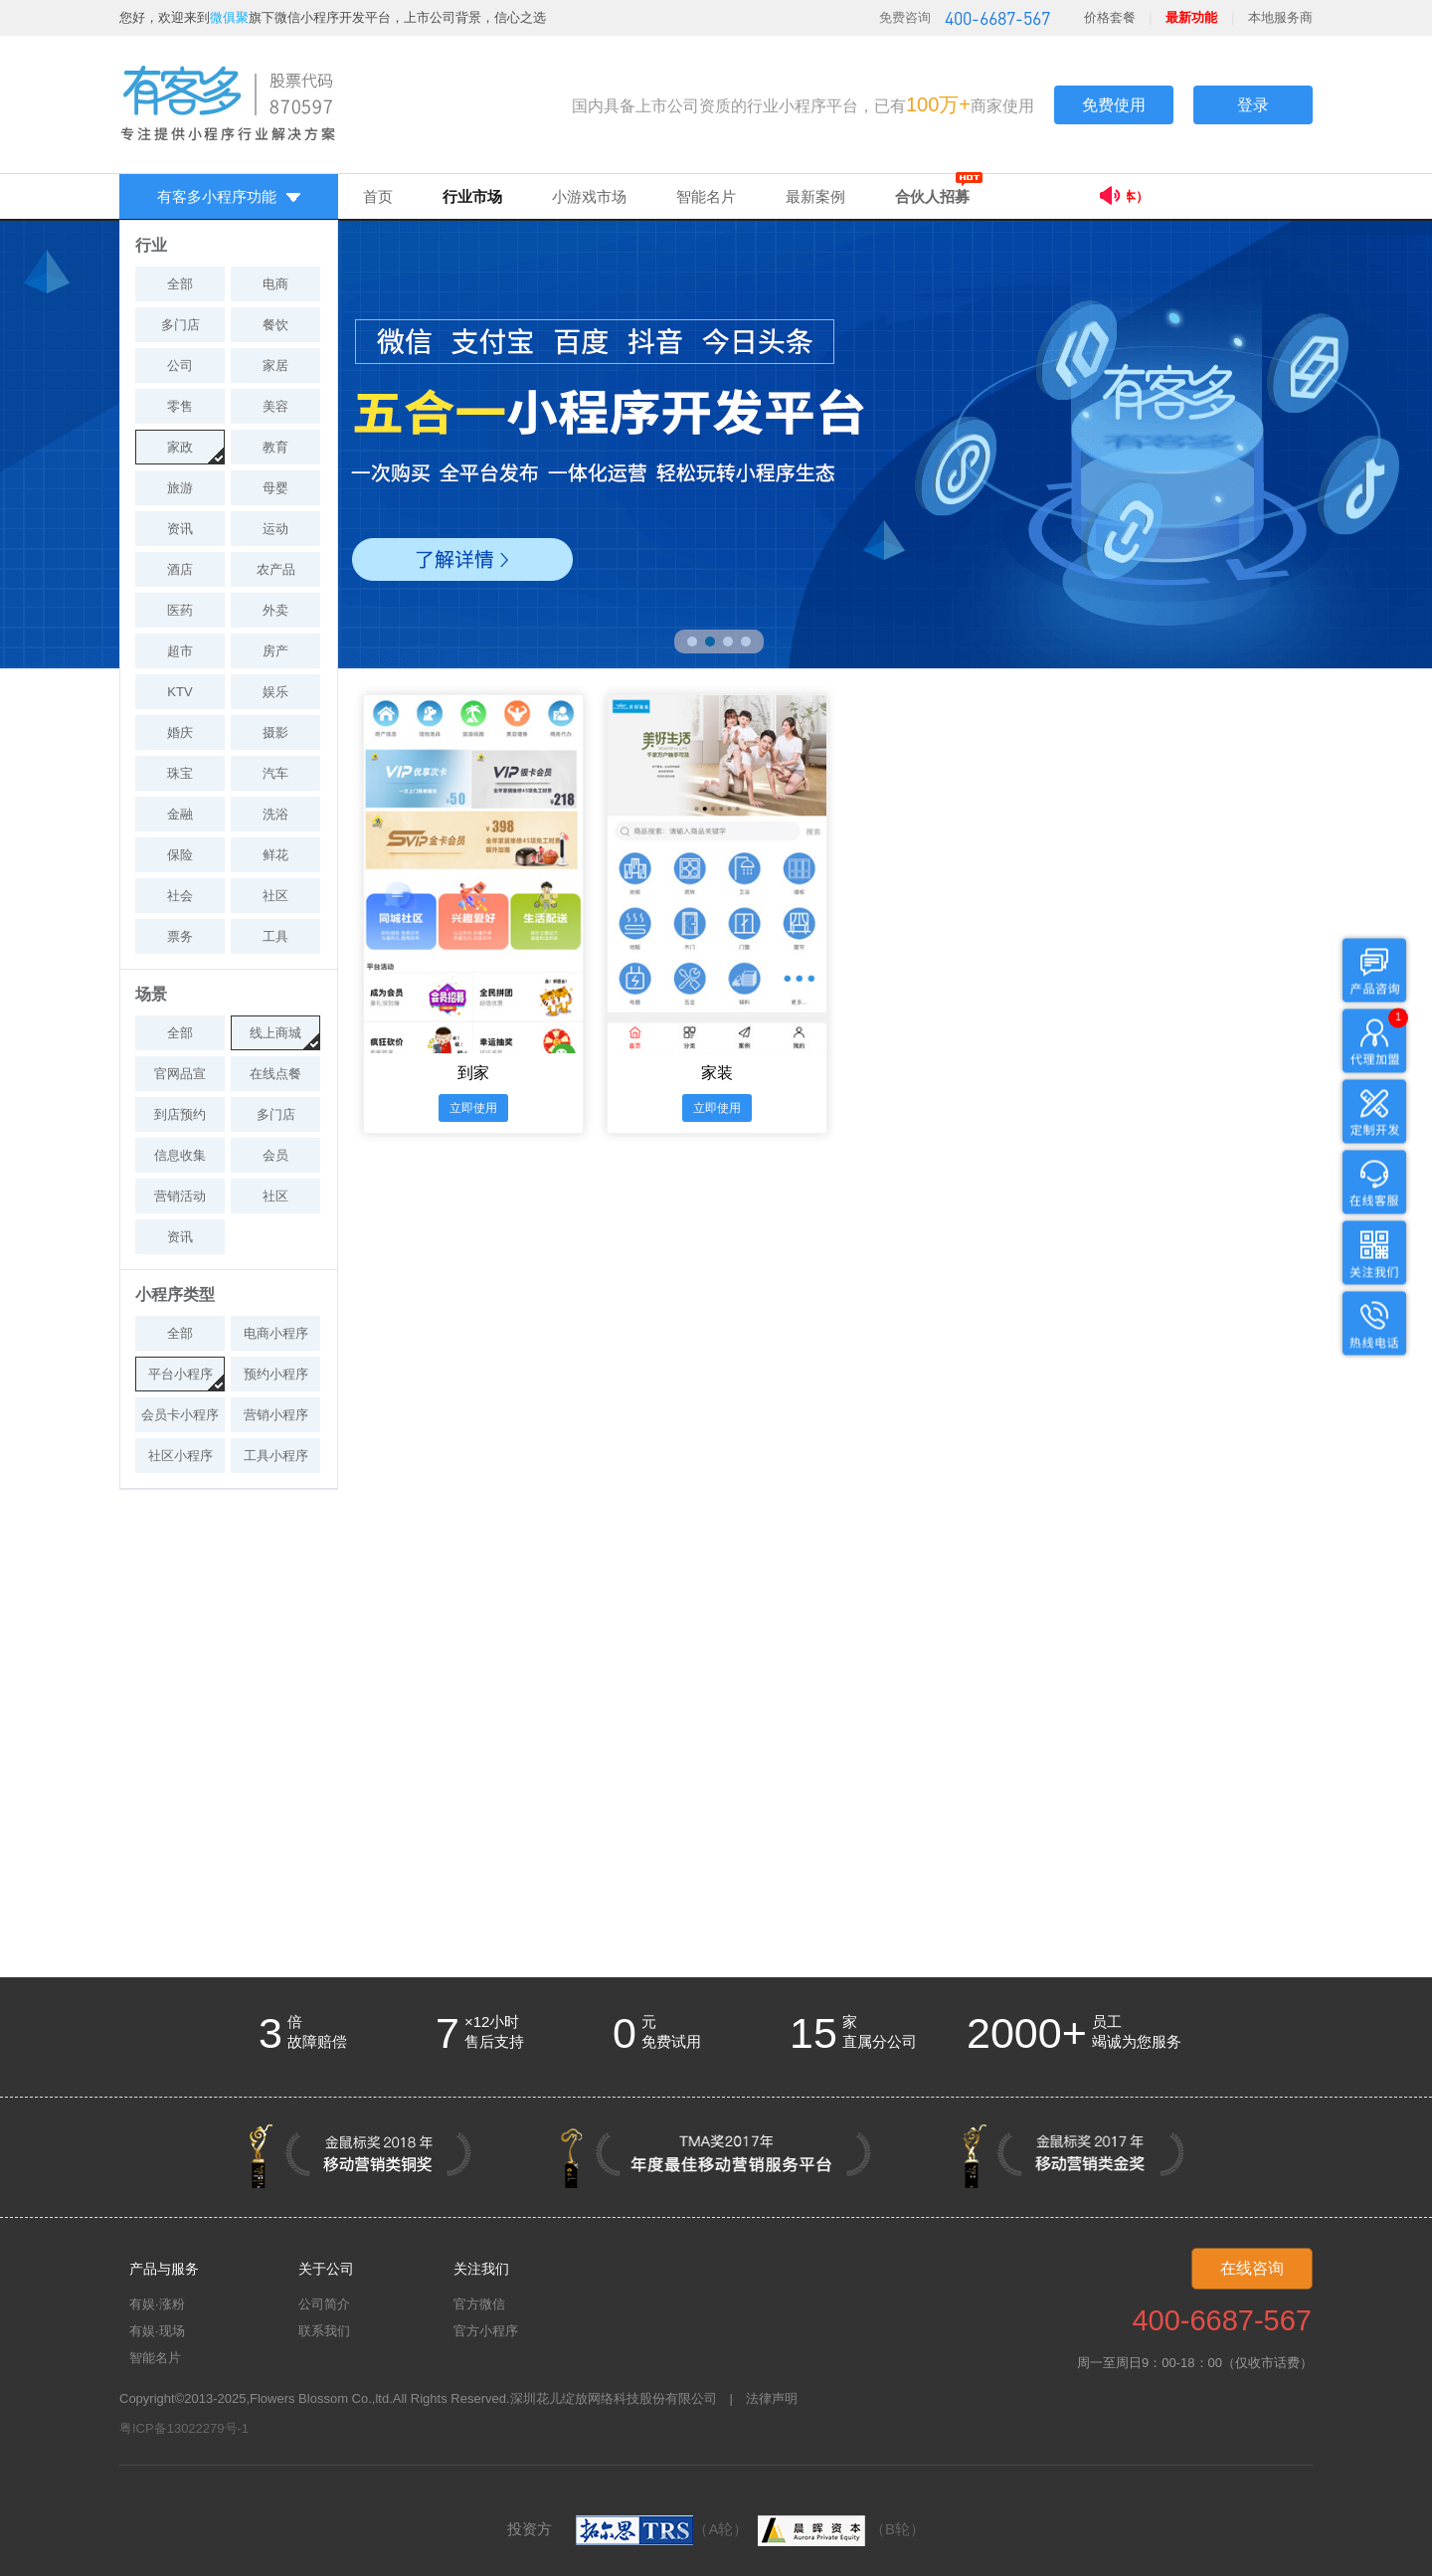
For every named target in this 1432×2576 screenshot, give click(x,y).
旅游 (180, 487)
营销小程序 (276, 1414)
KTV (179, 691)
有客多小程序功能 (228, 196)
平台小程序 (180, 1374)
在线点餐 (275, 1073)
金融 (180, 814)
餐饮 (275, 324)
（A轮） (662, 2528)
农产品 (276, 569)
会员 (275, 1155)
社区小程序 (180, 1455)
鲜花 (275, 854)
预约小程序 (276, 1374)
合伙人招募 (932, 196)
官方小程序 (485, 2330)
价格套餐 (1110, 17)
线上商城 (275, 1032)
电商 (275, 283)
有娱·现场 (157, 2330)
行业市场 (472, 196)
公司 (180, 365)
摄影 (275, 732)
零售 (180, 406)
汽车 (275, 773)
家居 (275, 365)
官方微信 (479, 2304)
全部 (180, 283)
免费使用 (1114, 104)
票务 (180, 936)
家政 (180, 447)
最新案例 (815, 196)
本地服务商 (1280, 17)
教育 (275, 447)
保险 (180, 854)
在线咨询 (1252, 2268)
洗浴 (275, 814)
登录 (1253, 104)
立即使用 (473, 1108)
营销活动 (180, 1196)
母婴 (275, 487)
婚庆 (180, 732)
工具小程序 (276, 1455)
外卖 (275, 610)
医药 (180, 610)
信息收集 (180, 1155)
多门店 (180, 324)
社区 (275, 895)
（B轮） (839, 2528)
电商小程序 (276, 1333)
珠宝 (180, 773)
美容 (275, 406)
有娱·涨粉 (157, 2304)
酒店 (180, 569)
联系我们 (324, 2330)
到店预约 (180, 1114)
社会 (180, 895)
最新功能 (1191, 17)
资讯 (180, 528)
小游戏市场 (589, 196)
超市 (180, 651)
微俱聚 (229, 17)
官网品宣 (180, 1073)
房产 (275, 651)
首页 (378, 196)
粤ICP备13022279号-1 (184, 2428)
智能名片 (706, 196)
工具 (275, 936)
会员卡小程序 (180, 1414)
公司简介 (324, 2304)
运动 (275, 528)
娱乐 (275, 691)
